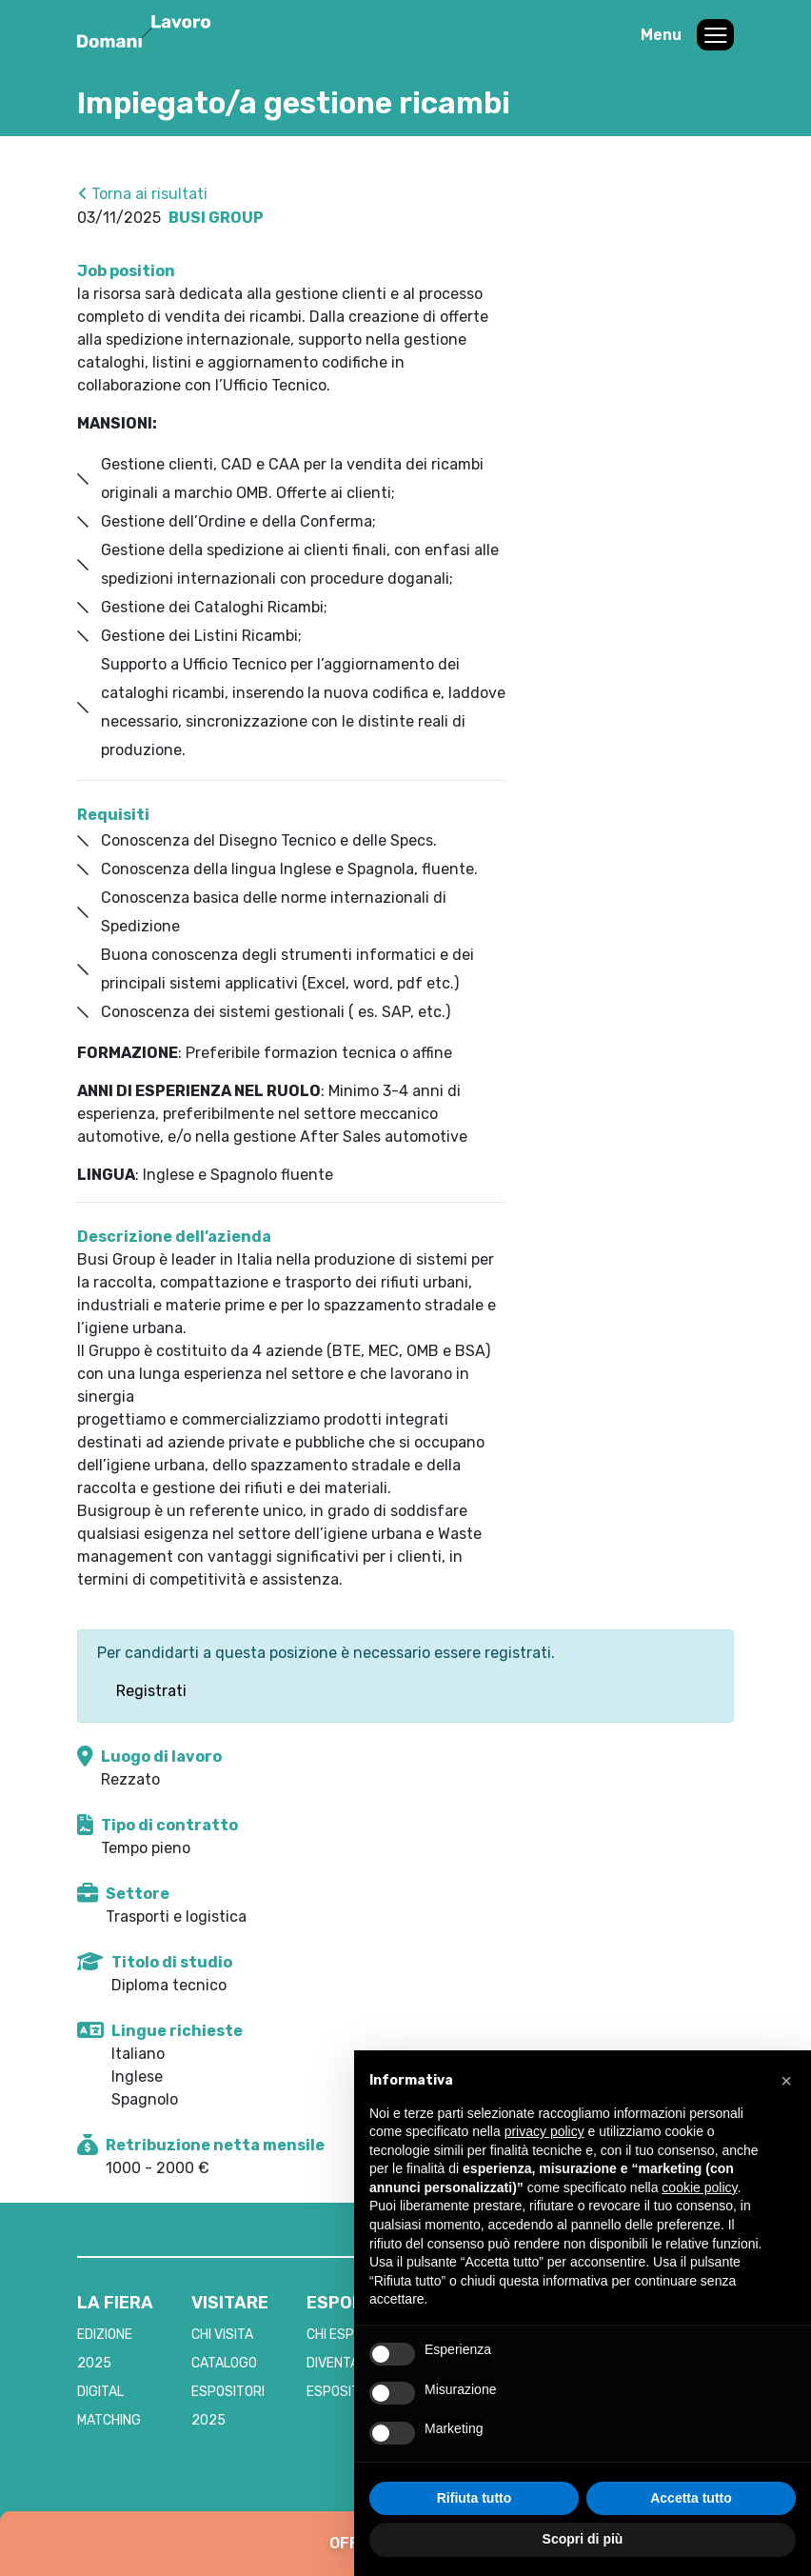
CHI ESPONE (343, 2334)
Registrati (151, 1691)
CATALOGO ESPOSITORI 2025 (228, 2391)
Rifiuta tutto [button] (474, 2498)
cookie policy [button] (699, 2187)
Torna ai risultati (143, 194)
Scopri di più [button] (583, 2538)
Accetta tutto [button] (691, 2498)
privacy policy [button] (544, 2131)
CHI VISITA (222, 2334)
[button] (786, 2081)
